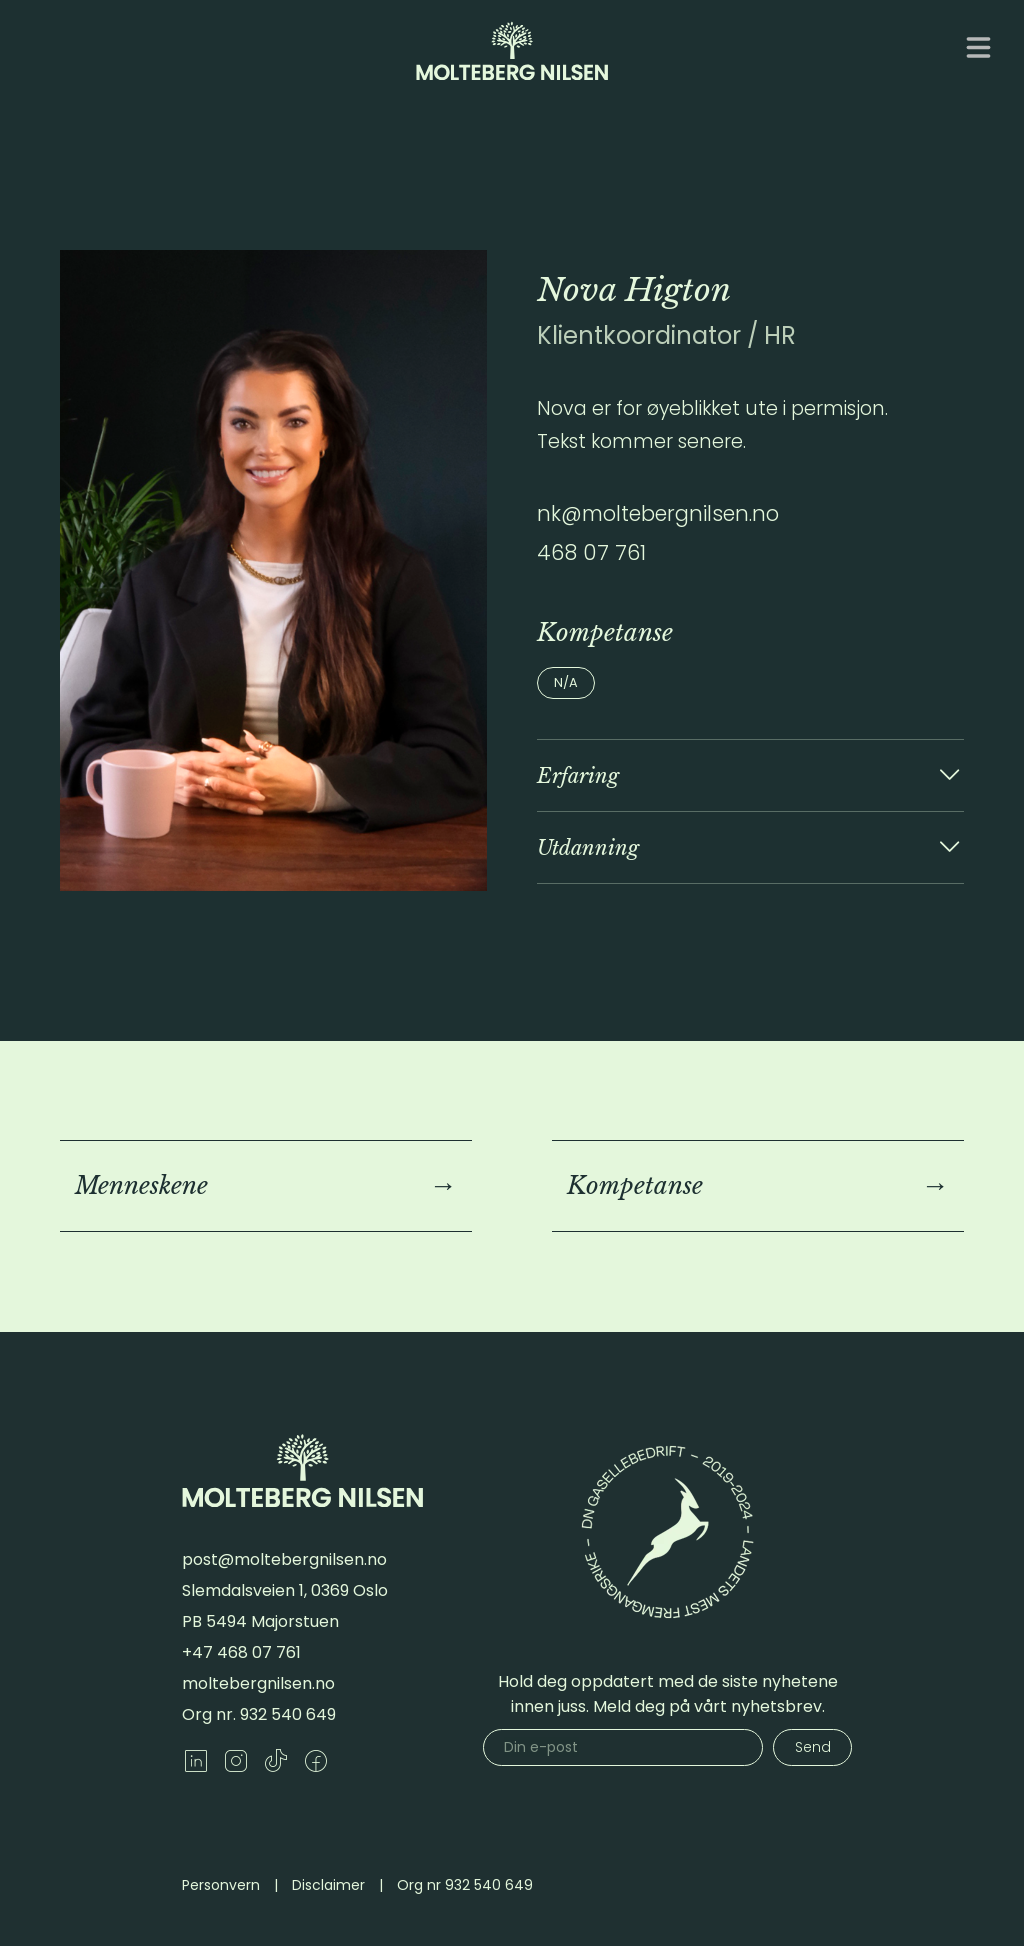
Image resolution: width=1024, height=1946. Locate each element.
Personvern (221, 1885)
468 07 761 (591, 552)
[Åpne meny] (978, 47)
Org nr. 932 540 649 (259, 1714)
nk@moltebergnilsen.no (658, 513)
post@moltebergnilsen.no (284, 1559)
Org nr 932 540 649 (465, 1885)
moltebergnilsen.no (258, 1683)
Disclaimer (328, 1885)
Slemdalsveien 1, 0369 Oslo (285, 1590)
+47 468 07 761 (241, 1652)
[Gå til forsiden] (512, 50)
